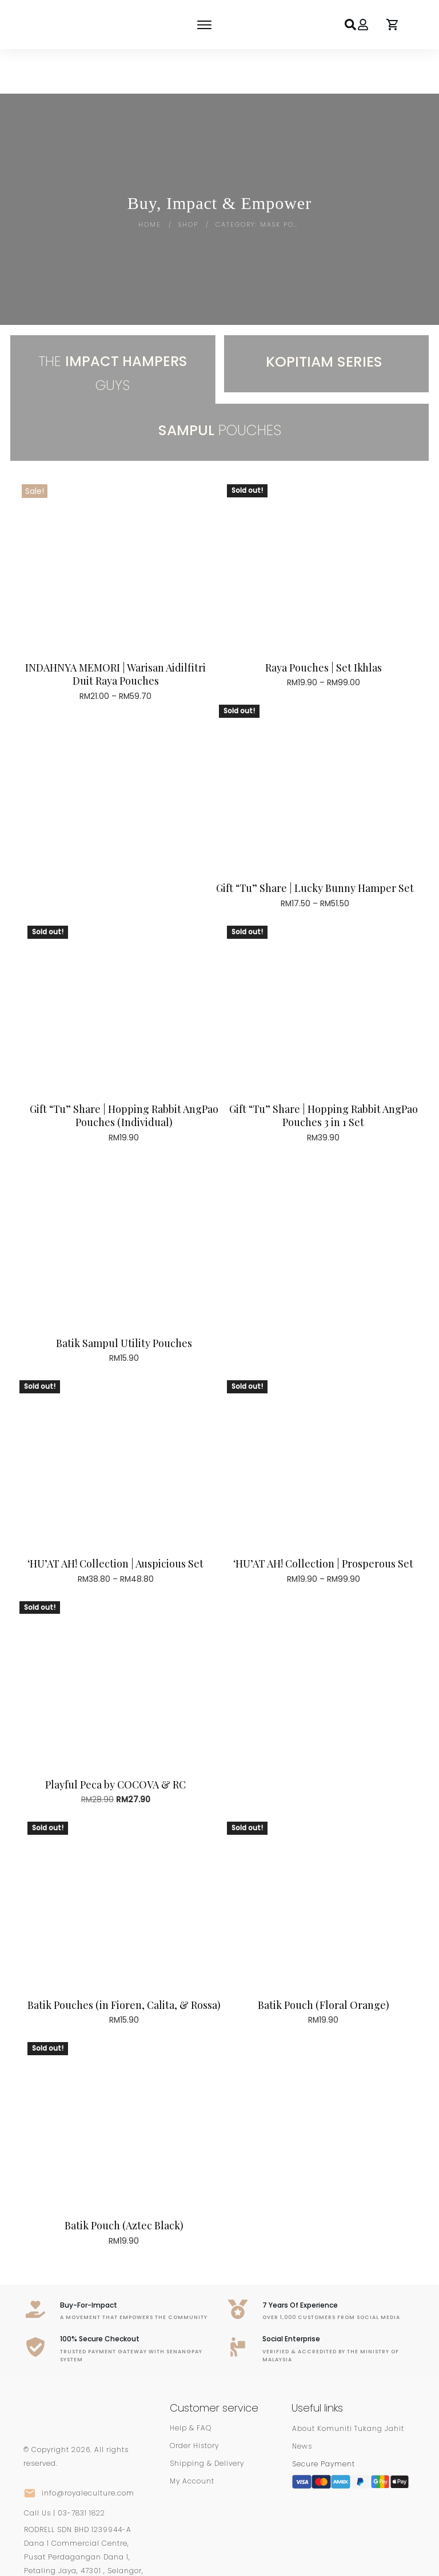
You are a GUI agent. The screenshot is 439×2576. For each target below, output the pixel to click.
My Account (192, 2436)
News (302, 2401)
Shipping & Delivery (207, 2419)
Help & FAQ (190, 2383)
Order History (194, 2401)
